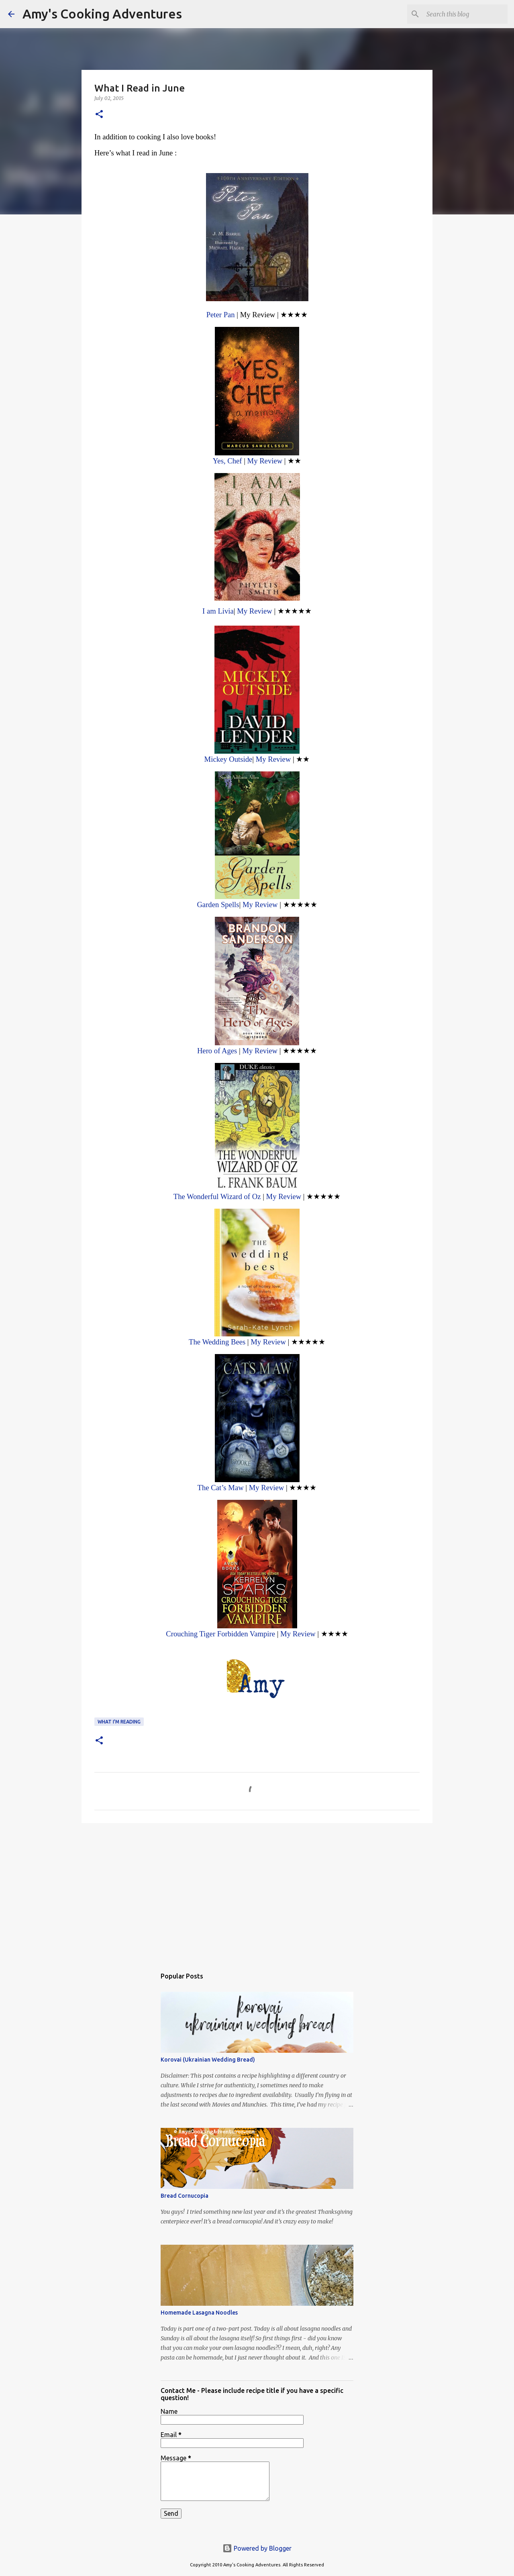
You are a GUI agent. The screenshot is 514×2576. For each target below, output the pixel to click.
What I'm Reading (119, 1721)
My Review (265, 461)
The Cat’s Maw (221, 1487)
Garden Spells (218, 904)
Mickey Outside (228, 759)
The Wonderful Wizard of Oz (217, 1196)
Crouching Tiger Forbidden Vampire (220, 1634)
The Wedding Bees (217, 1342)
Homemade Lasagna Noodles (199, 2312)
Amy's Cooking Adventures (102, 13)
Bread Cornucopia (184, 2196)
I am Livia (218, 611)
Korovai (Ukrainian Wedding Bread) (208, 2059)
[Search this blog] (465, 14)
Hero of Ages (217, 1050)
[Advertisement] (257, 1891)
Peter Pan (220, 314)
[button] (99, 114)
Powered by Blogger (257, 2548)
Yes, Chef (227, 461)
